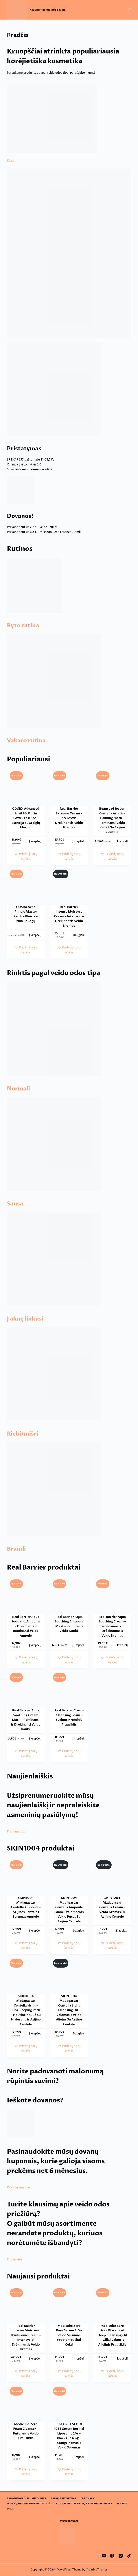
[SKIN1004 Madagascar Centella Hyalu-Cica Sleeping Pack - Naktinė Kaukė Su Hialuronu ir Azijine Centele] (26, 1975)
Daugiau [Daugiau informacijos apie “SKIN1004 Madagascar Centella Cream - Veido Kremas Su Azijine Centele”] (121, 1930)
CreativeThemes (96, 2570)
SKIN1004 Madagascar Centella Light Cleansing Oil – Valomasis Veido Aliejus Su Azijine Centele (69, 2010)
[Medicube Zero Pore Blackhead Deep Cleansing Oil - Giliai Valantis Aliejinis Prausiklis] (112, 2305)
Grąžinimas (87, 2498)
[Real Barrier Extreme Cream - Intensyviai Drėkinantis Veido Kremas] (69, 787)
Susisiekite (14, 2260)
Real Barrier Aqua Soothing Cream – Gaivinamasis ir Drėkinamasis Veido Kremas (112, 1626)
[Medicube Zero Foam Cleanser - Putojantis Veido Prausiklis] (26, 2403)
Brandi (16, 1549)
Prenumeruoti (17, 1832)
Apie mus (121, 2503)
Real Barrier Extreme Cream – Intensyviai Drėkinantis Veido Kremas (69, 818)
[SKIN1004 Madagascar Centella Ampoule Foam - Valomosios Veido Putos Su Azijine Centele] (69, 1877)
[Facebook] (112, 2556)
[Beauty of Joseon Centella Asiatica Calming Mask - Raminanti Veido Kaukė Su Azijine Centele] (112, 787)
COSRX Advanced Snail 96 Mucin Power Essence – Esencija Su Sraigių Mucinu (26, 818)
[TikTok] (129, 2556)
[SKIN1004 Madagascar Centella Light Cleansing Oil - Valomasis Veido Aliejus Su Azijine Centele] (69, 1975)
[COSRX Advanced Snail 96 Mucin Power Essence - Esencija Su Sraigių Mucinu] (26, 787)
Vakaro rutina (26, 740)
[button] (26, 856)
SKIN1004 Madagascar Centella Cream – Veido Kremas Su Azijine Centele (112, 1907)
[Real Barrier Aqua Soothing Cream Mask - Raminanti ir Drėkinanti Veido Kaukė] (26, 1689)
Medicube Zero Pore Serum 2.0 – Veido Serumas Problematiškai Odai (69, 2335)
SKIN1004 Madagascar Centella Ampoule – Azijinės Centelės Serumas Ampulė (26, 1907)
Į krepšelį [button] (35, 841)
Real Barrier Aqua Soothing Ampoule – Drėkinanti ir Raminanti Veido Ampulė (25, 1626)
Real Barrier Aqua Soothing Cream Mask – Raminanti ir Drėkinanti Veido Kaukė (25, 1719)
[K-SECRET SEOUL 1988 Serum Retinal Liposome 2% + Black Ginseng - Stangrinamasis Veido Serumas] (69, 2403)
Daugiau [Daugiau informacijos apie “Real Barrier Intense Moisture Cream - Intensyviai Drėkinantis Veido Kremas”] (78, 935)
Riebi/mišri (22, 1434)
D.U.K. (10, 2508)
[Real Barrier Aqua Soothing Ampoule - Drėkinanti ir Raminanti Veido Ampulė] (26, 1596)
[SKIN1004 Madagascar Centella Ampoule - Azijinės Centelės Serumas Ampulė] (26, 1877)
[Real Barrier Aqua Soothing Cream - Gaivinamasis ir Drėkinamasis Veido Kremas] (112, 1596)
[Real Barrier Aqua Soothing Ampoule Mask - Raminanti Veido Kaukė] (69, 1596)
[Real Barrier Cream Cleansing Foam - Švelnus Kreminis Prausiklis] (69, 1689)
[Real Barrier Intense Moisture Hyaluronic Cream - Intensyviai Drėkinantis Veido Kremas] (26, 2305)
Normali (18, 1088)
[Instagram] (121, 2556)
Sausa (15, 1204)
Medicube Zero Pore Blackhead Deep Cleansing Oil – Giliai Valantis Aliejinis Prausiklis (112, 2335)
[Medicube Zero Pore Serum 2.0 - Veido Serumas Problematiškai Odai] (69, 2305)
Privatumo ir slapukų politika (26, 2498)
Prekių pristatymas (63, 2498)
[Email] (104, 2556)
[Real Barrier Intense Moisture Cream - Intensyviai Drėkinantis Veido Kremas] (69, 886)
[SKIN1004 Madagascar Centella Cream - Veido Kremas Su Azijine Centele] (112, 1877)
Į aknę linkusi (25, 1319)
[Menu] (129, 10)
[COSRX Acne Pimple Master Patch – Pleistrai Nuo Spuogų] (26, 886)
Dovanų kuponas (19, 2188)
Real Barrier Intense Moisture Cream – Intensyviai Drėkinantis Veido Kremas (69, 916)
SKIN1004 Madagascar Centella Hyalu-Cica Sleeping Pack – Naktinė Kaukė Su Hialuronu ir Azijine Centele (26, 2010)
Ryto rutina (23, 625)
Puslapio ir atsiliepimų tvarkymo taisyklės (84, 2503)
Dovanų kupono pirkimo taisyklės (29, 2503)
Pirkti (11, 160)
